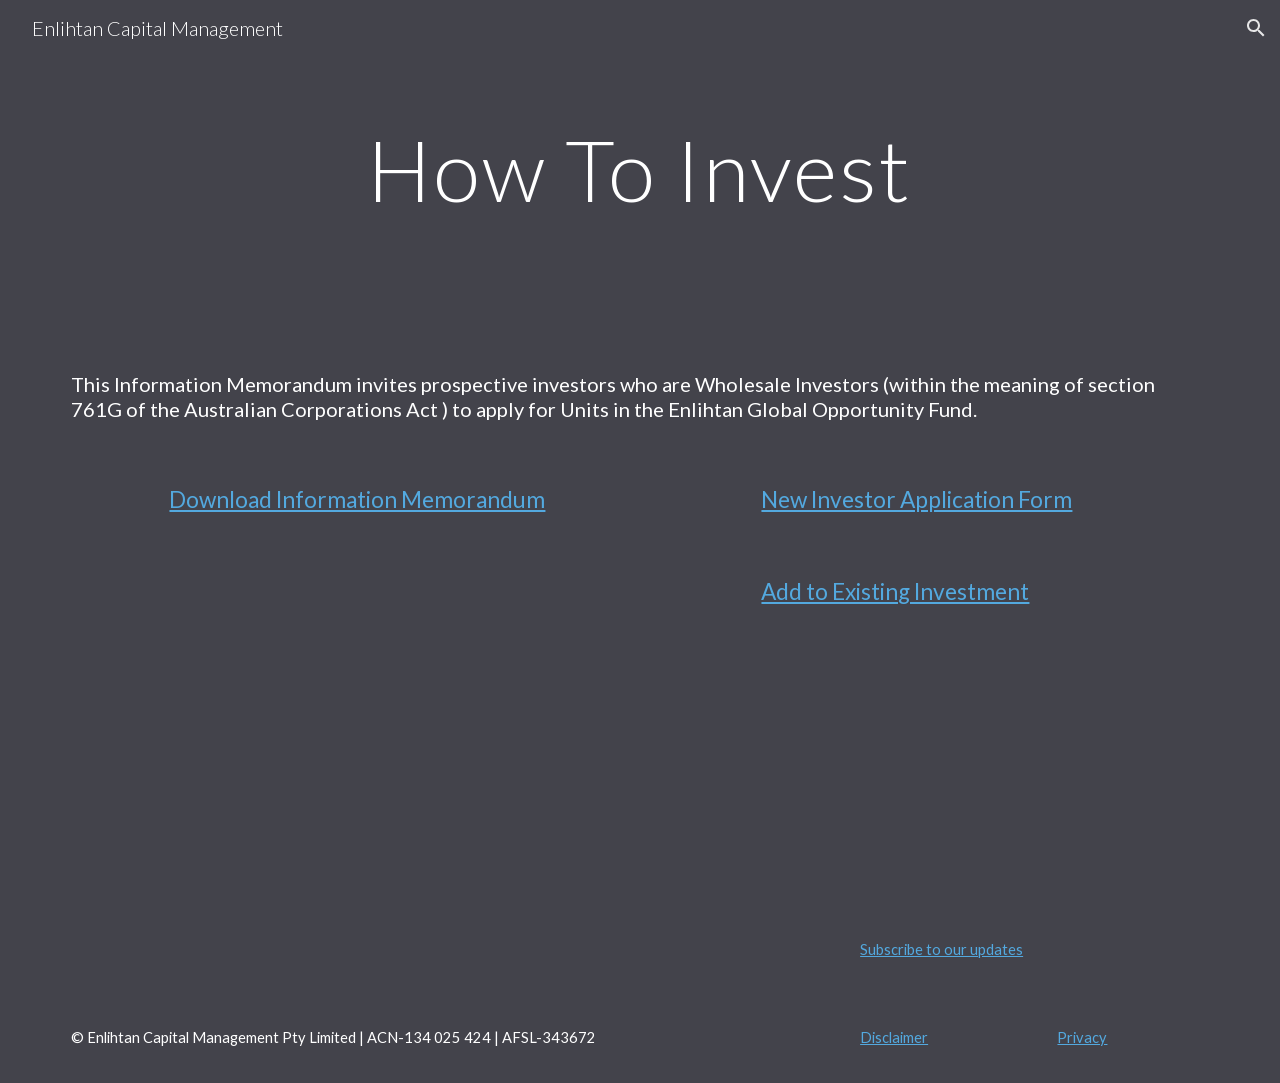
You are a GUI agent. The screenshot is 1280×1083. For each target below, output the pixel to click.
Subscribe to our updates (941, 949)
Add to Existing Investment (895, 591)
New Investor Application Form (916, 499)
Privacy (1082, 1037)
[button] (1256, 28)
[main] (640, 169)
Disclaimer (894, 1037)
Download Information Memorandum (357, 499)
